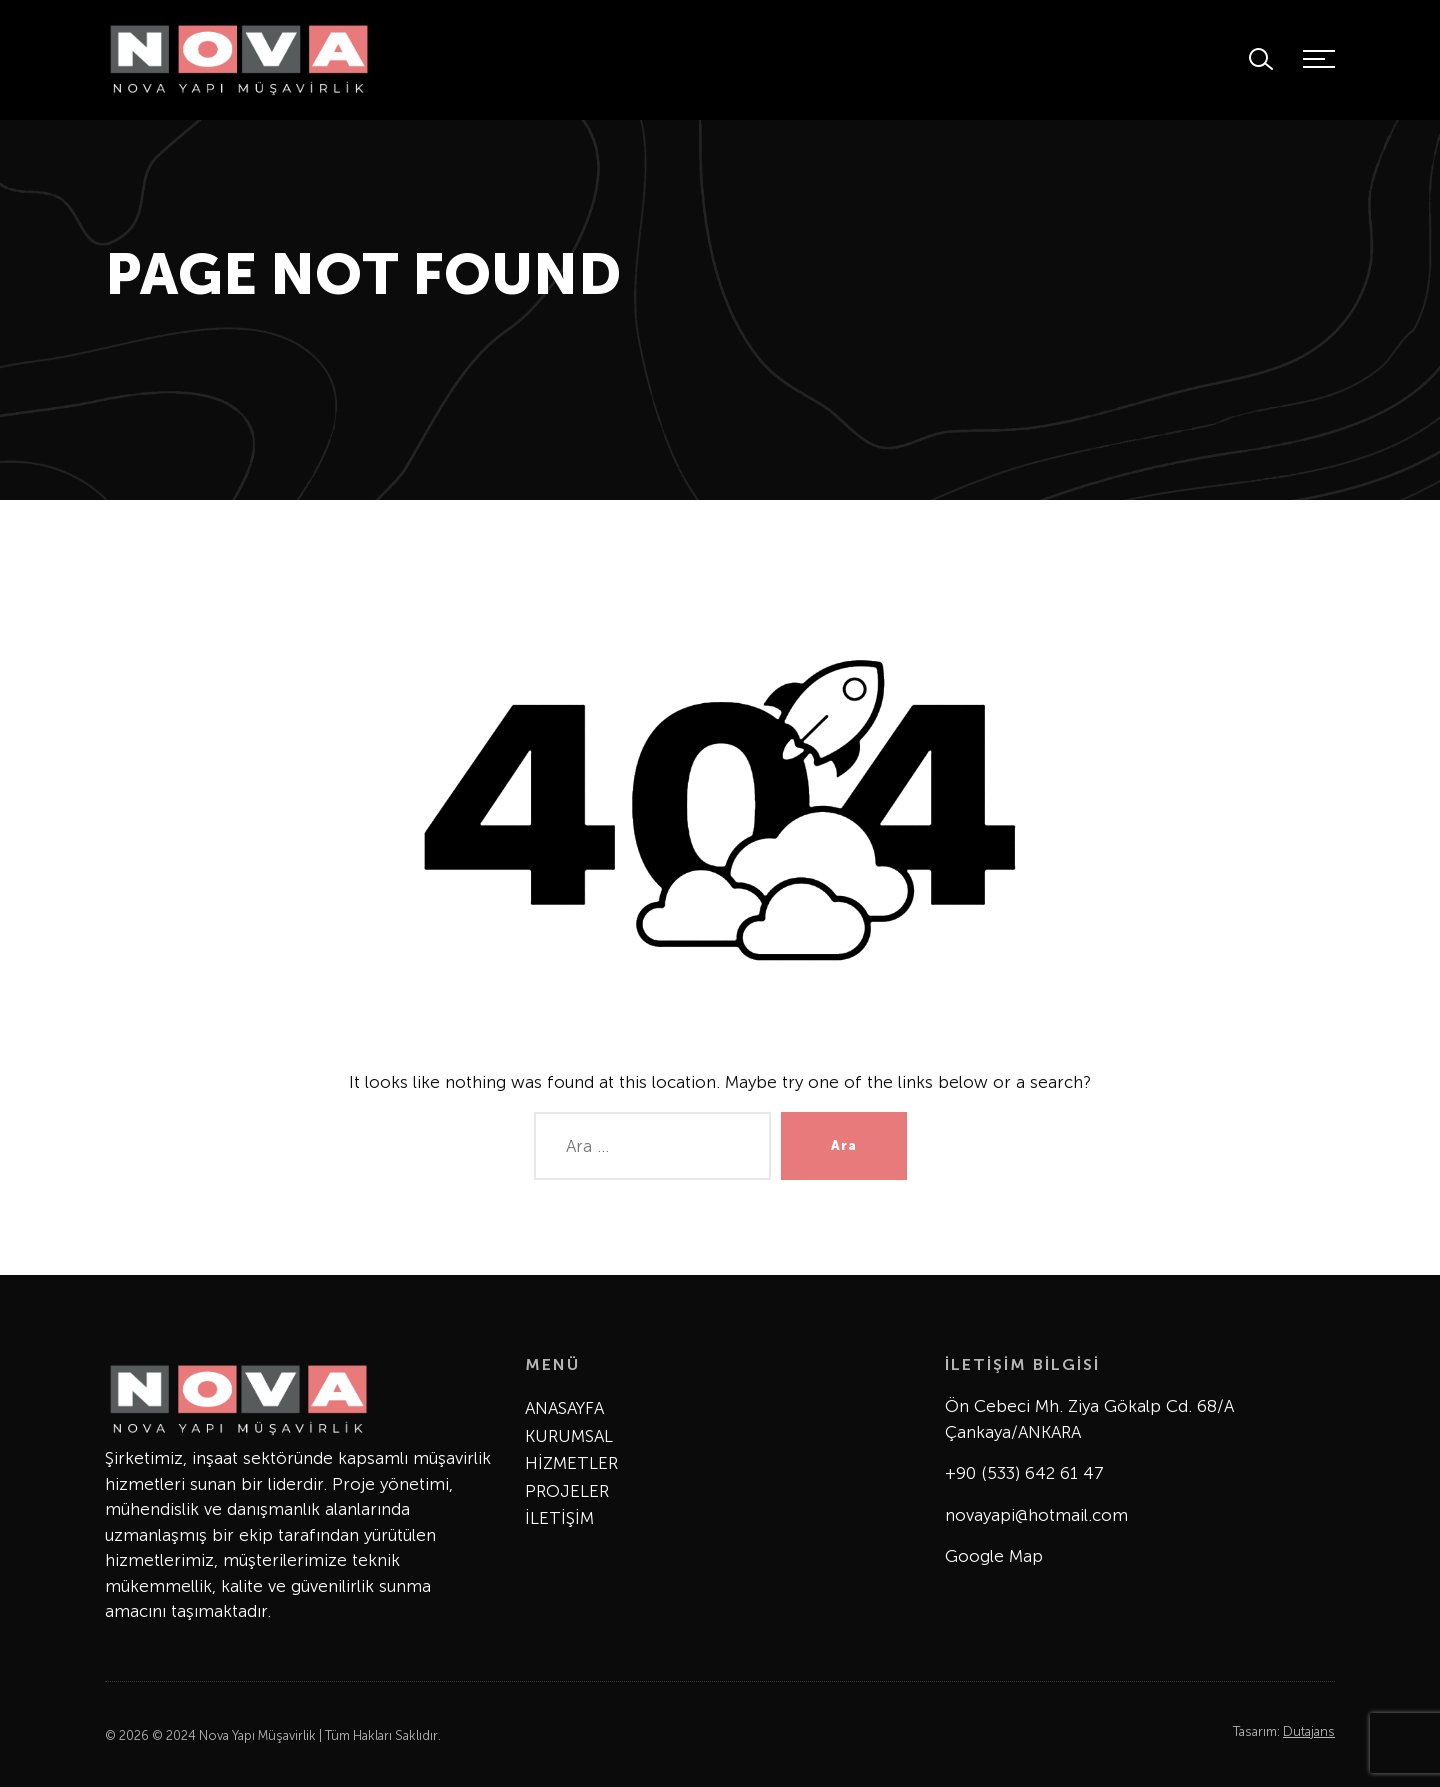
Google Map (994, 1556)
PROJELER (567, 1491)
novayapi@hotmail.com (1036, 1515)
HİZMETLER (571, 1463)
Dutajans (1309, 1731)
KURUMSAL (569, 1436)
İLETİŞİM (559, 1518)
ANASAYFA (564, 1408)
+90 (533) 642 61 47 (1024, 1473)
